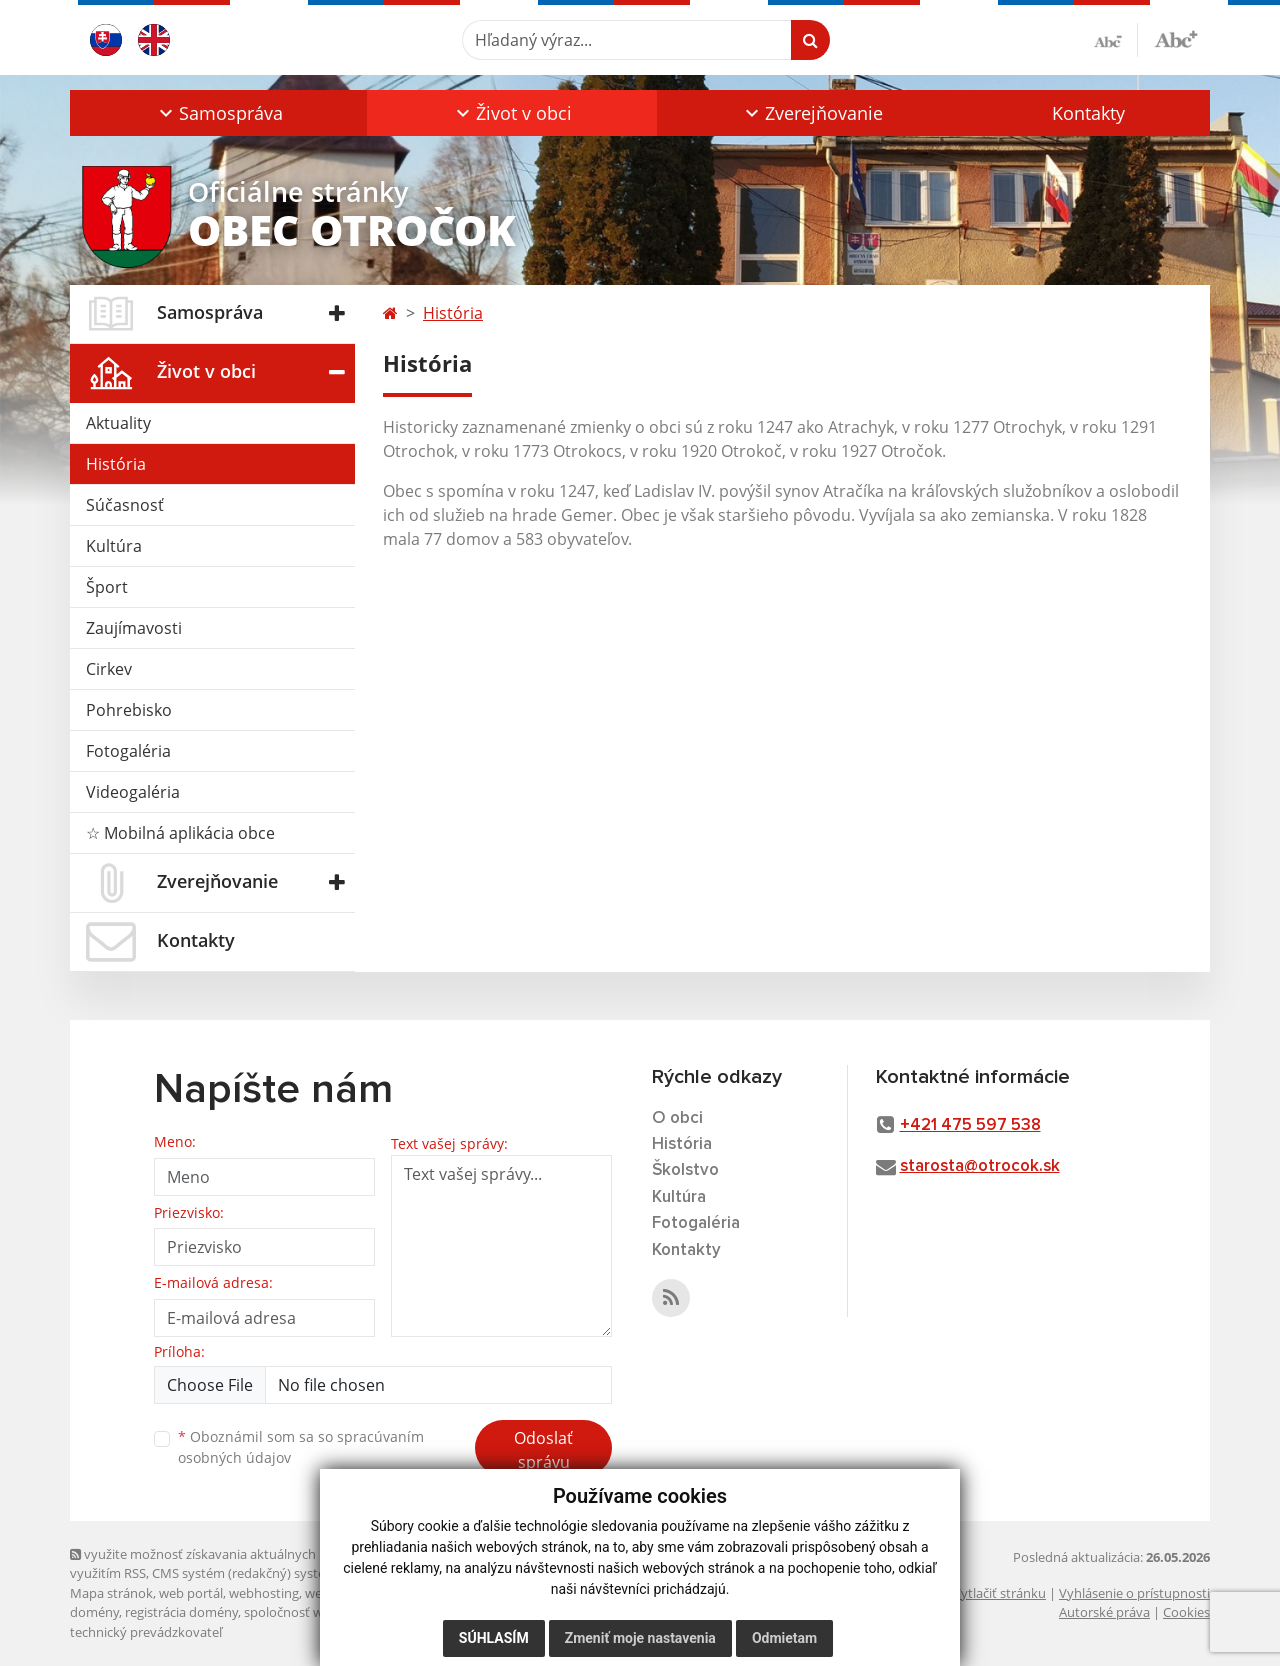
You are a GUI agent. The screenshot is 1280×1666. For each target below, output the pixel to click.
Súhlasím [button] (494, 1638)
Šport (107, 587)
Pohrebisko (129, 710)
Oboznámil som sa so (301, 1447)
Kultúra (114, 546)
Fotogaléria (128, 751)
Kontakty (1088, 113)
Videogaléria (133, 792)
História (116, 464)
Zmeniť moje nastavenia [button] (640, 1638)
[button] (218, 113)
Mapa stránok (111, 1593)
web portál (191, 1593)
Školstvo (685, 1170)
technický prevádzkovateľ (146, 1632)
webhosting (264, 1593)
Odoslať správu (543, 1450)
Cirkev (109, 669)
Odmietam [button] (784, 1638)
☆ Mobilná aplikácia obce (180, 833)
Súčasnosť (125, 505)
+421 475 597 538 (970, 1125)
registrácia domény (181, 1612)
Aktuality (118, 423)
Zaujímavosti (134, 628)
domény (94, 1612)
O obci (677, 1118)
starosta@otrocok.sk (980, 1166)
